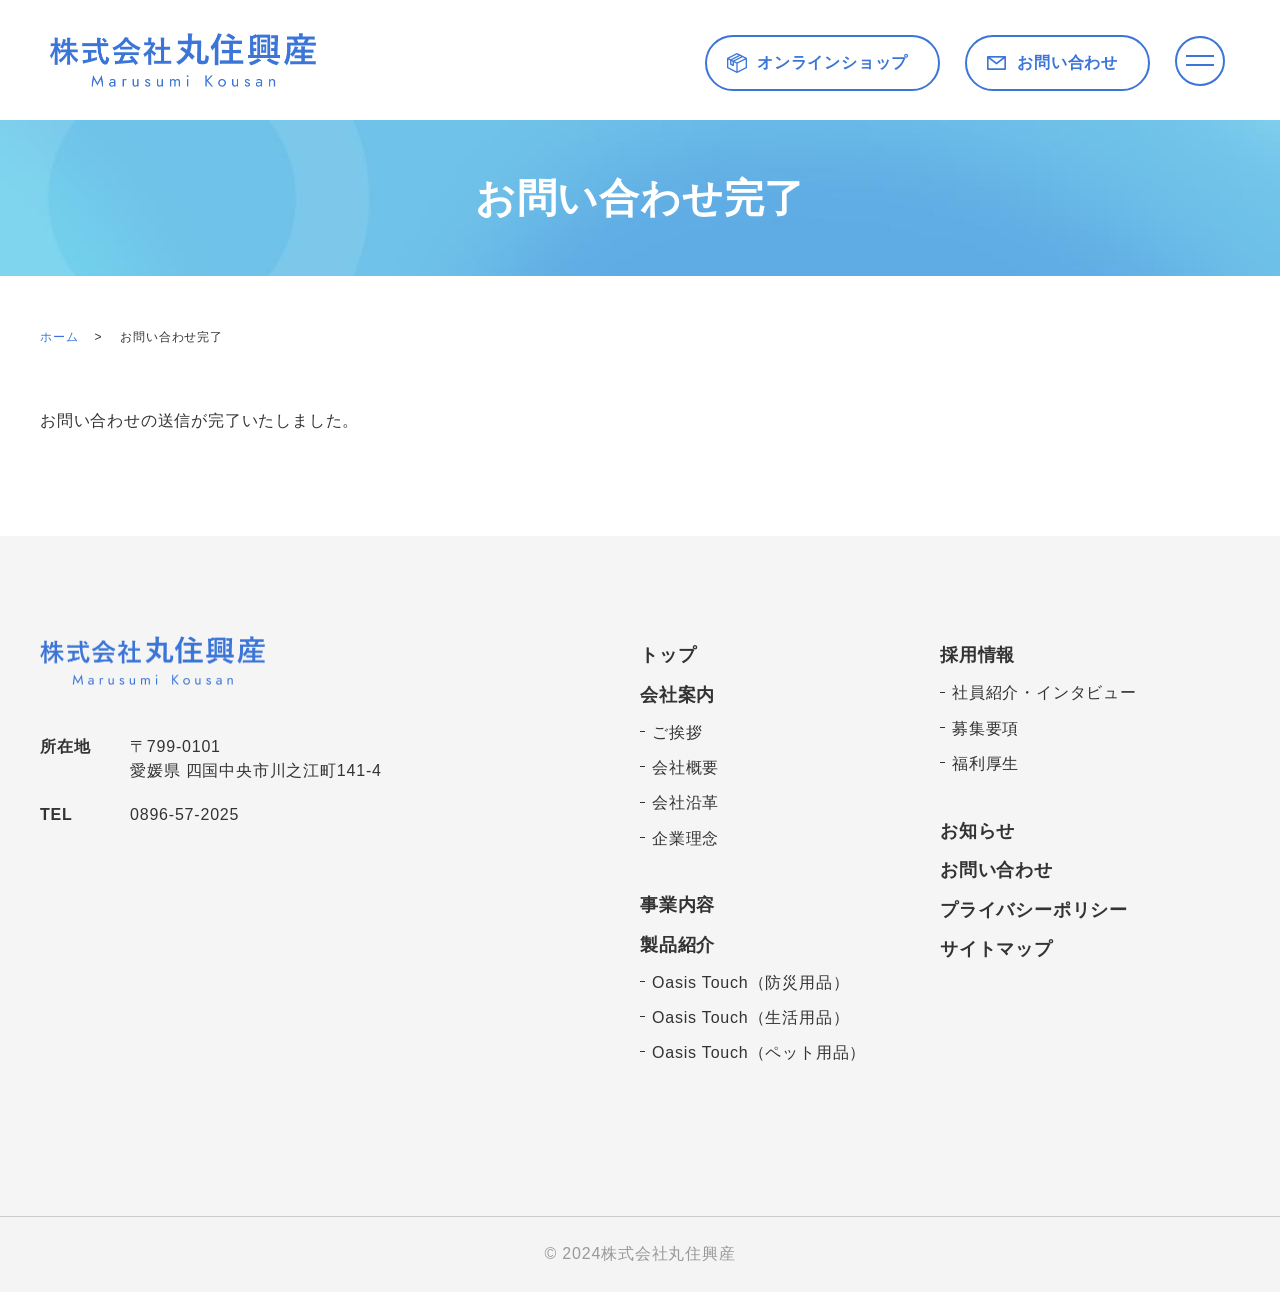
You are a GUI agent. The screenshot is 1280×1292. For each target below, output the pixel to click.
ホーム (59, 337)
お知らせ (977, 831)
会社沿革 (685, 802)
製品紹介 (677, 945)
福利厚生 (985, 763)
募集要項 (985, 728)
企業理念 (685, 838)
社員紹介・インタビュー (1044, 692)
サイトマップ (996, 949)
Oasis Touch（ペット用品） (759, 1052)
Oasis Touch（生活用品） (750, 1017)
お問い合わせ (1067, 62)
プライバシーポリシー (1034, 910)
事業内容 (677, 905)
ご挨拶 (677, 732)
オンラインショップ (832, 62)
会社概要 (685, 767)
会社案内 (677, 695)
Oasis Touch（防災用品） (750, 982)
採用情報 (977, 655)
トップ (668, 655)
